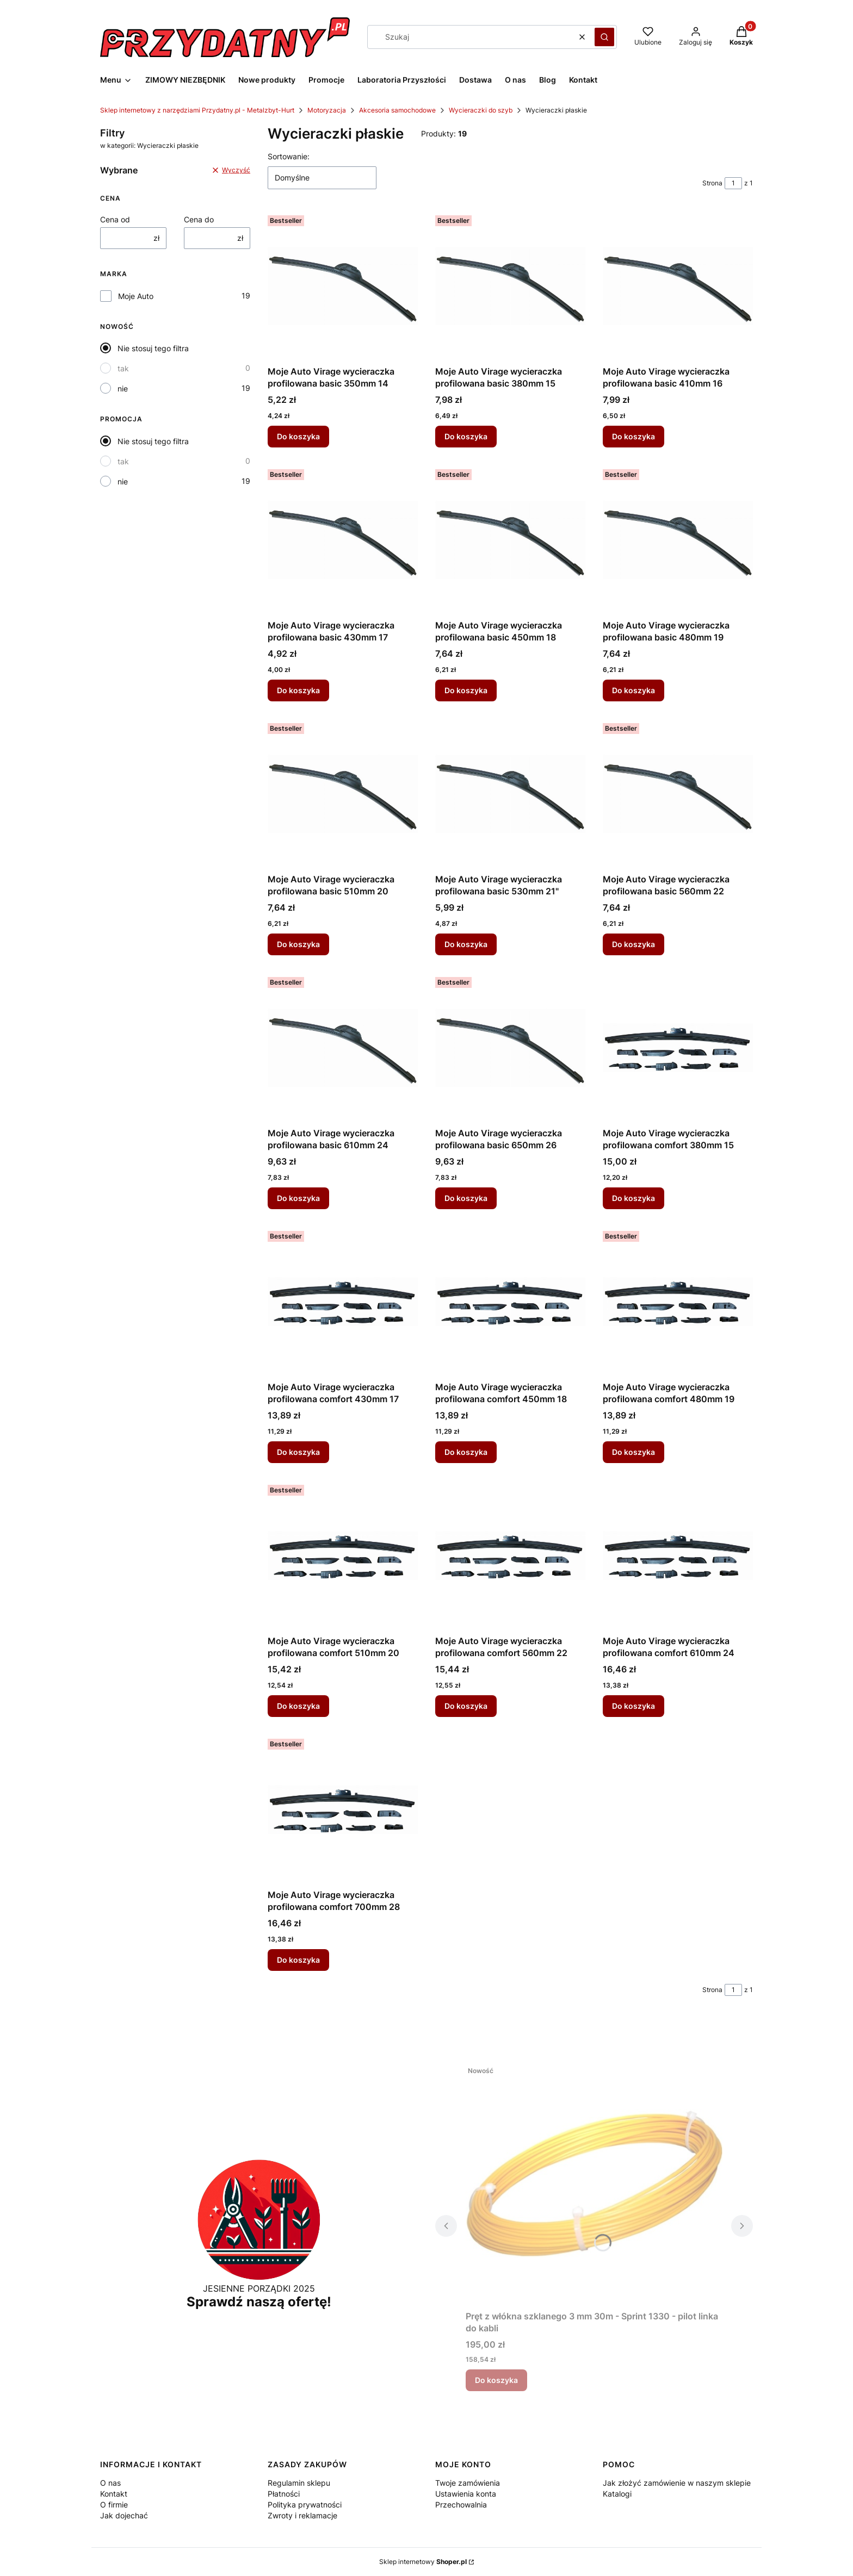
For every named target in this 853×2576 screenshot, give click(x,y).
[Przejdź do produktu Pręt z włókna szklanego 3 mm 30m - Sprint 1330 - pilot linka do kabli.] (594, 2183)
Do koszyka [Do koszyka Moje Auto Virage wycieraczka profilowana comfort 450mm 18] (465, 1452)
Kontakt (113, 2493)
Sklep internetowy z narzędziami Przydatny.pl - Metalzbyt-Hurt (197, 110)
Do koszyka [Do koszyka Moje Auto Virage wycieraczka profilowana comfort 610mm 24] (633, 1705)
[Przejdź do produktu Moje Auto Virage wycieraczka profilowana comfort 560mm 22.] (510, 1555)
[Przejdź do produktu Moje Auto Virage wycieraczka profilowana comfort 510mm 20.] (343, 1555)
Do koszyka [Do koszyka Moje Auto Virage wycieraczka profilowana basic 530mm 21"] (465, 944)
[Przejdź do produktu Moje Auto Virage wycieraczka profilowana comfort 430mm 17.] (343, 1302)
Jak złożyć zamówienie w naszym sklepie (677, 2482)
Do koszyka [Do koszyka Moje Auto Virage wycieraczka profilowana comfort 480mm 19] (633, 1452)
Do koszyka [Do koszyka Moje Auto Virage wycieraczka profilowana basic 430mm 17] (298, 690)
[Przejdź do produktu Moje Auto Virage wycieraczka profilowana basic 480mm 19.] (678, 540)
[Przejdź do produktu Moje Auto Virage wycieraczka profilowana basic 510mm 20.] (343, 794)
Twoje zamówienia (467, 2482)
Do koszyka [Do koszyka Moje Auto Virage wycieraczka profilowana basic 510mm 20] (298, 944)
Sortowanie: (289, 156)
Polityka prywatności (305, 2504)
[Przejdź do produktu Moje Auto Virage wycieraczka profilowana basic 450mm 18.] (510, 540)
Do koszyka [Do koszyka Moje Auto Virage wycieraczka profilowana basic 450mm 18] (465, 690)
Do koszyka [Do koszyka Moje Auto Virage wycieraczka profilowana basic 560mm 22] (633, 944)
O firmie (114, 2504)
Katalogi (617, 2493)
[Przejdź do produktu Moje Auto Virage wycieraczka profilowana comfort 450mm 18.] (510, 1302)
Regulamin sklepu (299, 2482)
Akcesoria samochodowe (397, 110)
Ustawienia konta (465, 2493)
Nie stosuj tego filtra (153, 348)
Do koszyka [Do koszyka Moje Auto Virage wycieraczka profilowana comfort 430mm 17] (298, 1452)
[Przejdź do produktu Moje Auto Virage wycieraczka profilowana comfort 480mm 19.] (678, 1302)
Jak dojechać (124, 2515)
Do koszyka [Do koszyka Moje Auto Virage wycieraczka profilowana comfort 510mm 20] (298, 1705)
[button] (604, 37)
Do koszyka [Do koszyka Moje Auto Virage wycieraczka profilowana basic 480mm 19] (633, 690)
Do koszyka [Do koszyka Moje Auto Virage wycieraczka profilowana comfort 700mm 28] (298, 1959)
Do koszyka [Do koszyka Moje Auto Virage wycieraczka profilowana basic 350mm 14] (298, 436)
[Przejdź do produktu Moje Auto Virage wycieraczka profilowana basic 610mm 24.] (343, 1048)
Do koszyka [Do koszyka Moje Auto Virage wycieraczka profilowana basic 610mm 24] (298, 1198)
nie (123, 388)
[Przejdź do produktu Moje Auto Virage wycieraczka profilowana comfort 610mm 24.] (678, 1555)
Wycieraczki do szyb (480, 110)
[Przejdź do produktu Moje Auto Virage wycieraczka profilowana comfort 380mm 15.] (678, 1048)
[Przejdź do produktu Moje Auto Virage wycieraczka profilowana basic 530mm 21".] (510, 794)
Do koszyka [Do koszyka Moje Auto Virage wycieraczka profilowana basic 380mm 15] (465, 436)
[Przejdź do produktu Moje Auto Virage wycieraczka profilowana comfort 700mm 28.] (343, 1809)
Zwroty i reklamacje (302, 2515)
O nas (110, 2482)
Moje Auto (135, 296)
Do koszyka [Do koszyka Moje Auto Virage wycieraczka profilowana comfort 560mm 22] (465, 1705)
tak (123, 368)
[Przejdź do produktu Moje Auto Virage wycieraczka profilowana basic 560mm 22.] (678, 794)
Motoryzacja (326, 110)
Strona (712, 183)
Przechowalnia (461, 2504)
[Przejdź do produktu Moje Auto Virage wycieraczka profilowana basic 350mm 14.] (343, 286)
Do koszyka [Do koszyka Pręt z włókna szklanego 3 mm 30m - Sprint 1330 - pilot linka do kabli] (496, 2380)
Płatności (284, 2493)
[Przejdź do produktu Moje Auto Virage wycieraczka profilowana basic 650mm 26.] (510, 1048)
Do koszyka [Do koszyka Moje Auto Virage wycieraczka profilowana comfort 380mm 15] (633, 1198)
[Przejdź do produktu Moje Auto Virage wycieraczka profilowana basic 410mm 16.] (678, 286)
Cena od (115, 219)
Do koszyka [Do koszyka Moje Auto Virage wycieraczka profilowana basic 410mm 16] (633, 436)
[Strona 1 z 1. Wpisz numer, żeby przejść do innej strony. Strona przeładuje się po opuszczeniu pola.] (733, 183)
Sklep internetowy (423, 2562)
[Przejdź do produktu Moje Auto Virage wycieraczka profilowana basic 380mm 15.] (510, 286)
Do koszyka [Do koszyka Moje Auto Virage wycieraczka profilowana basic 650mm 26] (465, 1198)
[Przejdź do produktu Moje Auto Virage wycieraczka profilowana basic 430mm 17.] (343, 540)
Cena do (199, 219)
